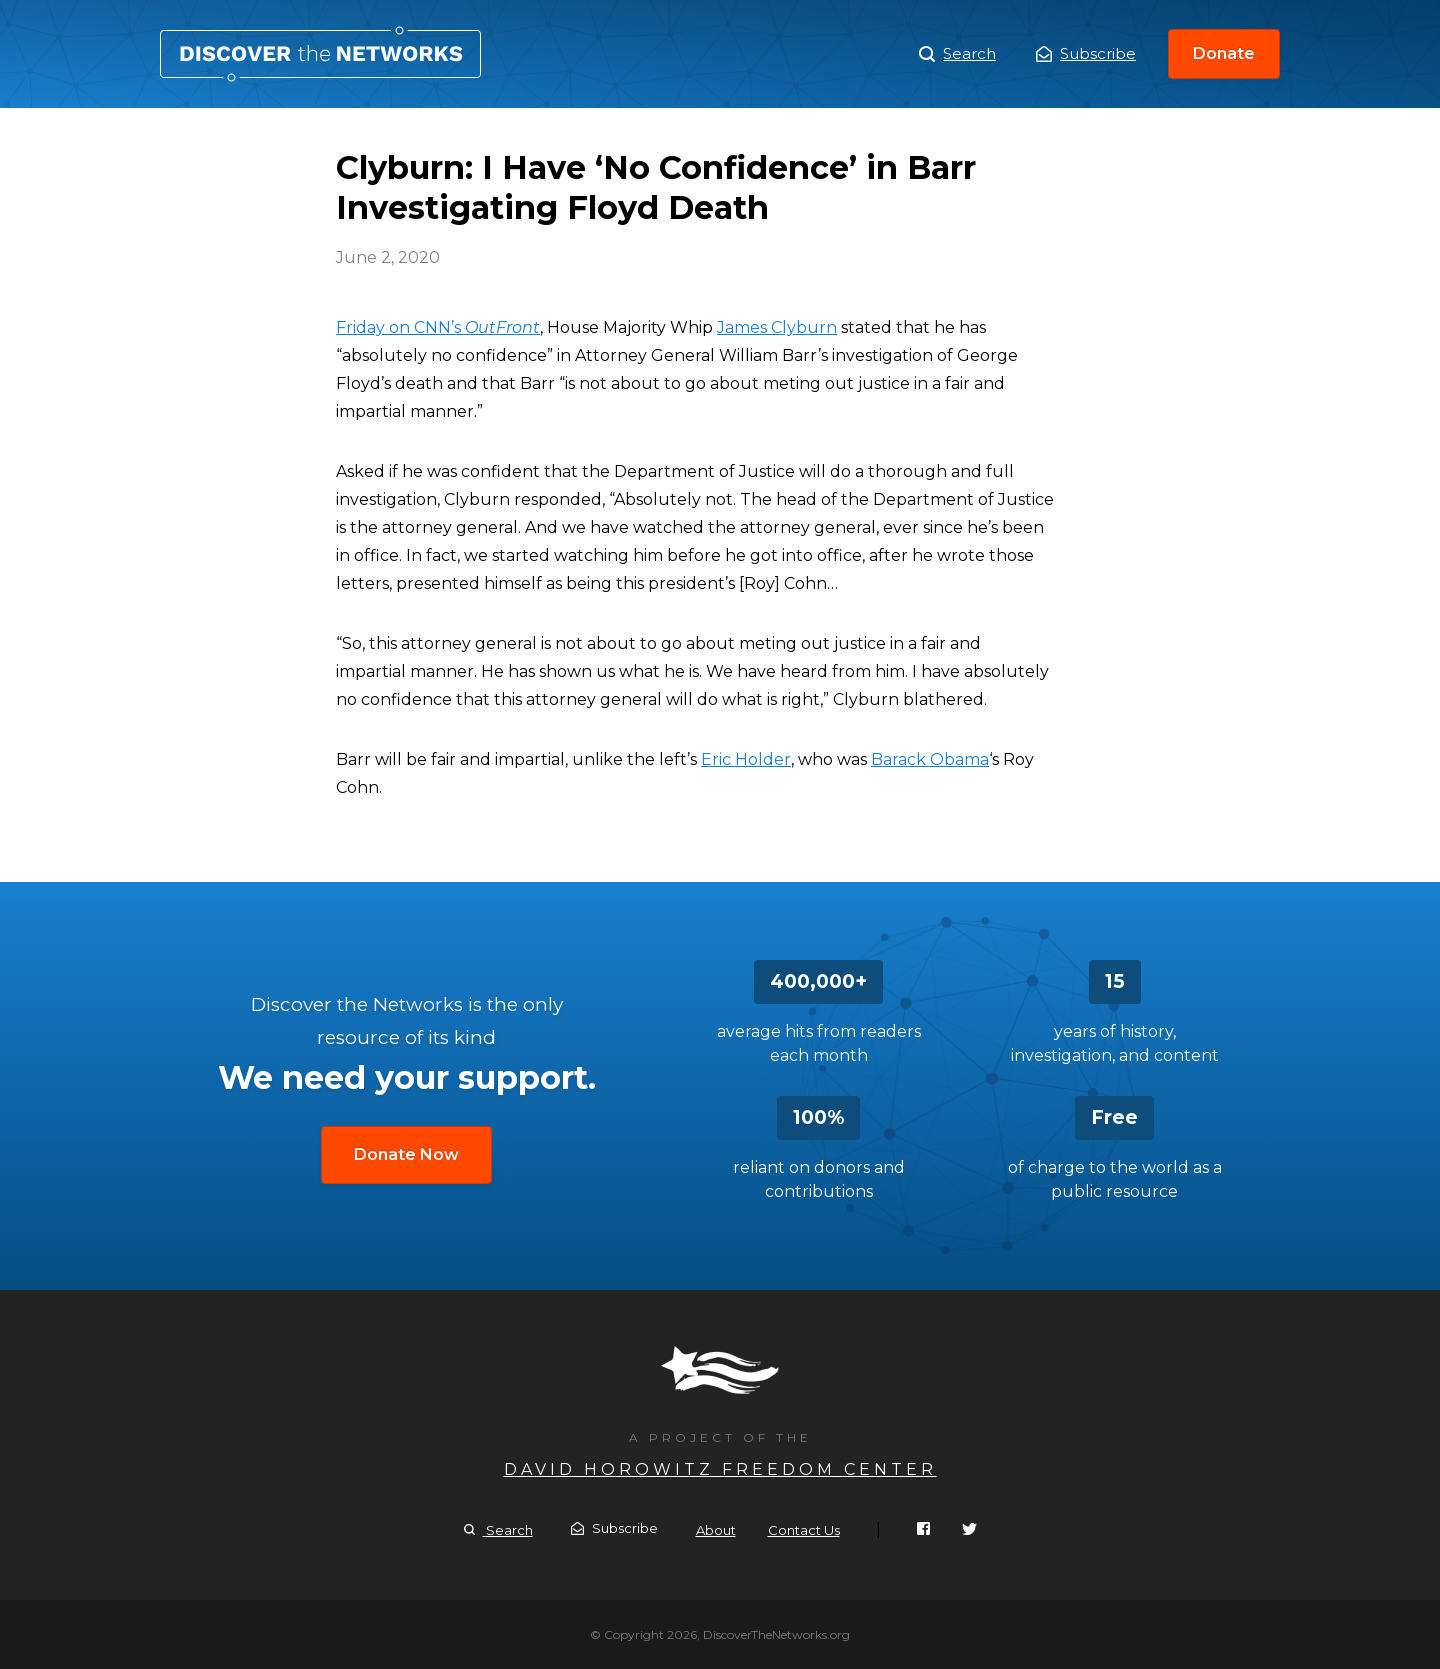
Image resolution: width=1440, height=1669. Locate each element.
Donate (1224, 53)
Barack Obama (930, 759)
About (716, 1530)
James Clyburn (777, 327)
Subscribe (1086, 53)
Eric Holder (746, 759)
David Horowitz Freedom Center (720, 1469)
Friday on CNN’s (438, 327)
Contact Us (804, 1530)
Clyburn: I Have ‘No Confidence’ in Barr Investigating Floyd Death (320, 54)
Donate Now (406, 1154)
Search (957, 54)
